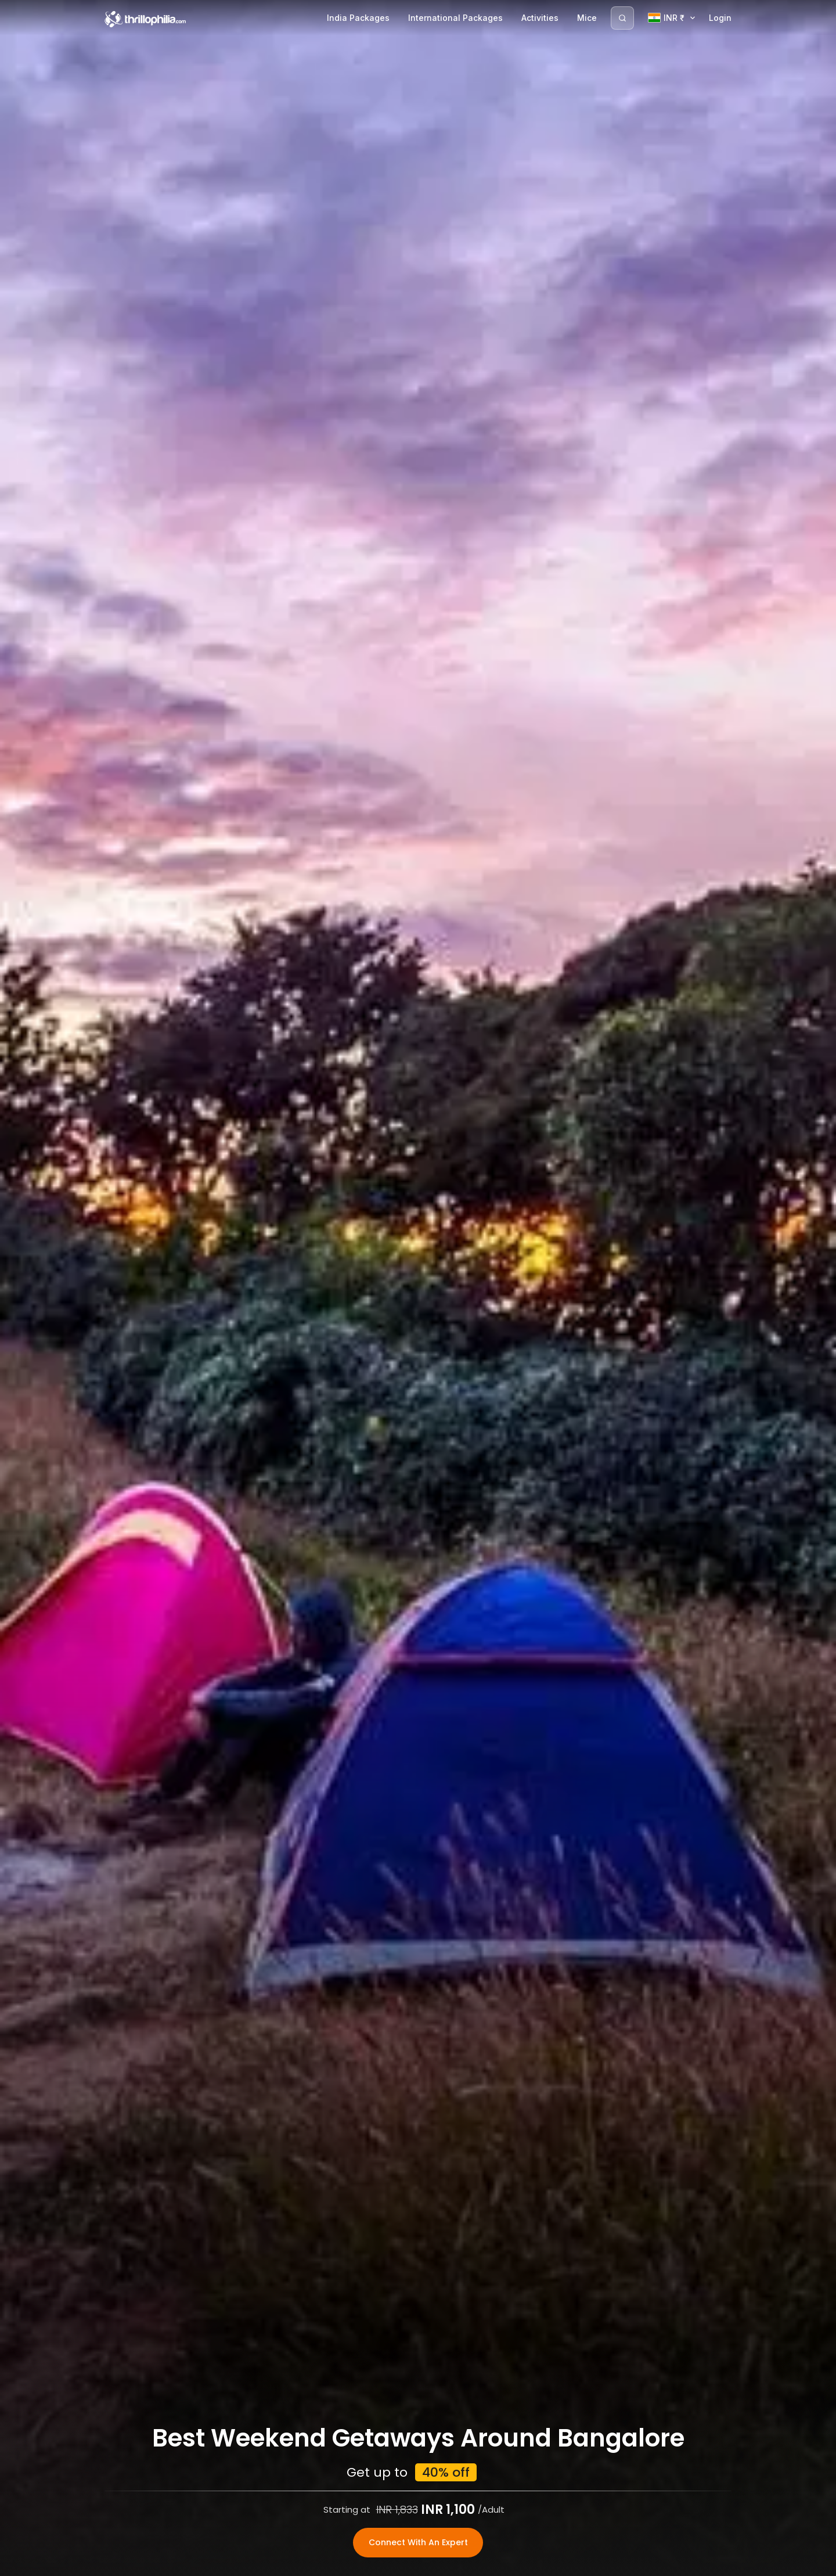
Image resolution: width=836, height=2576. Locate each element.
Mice (587, 18)
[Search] (622, 18)
